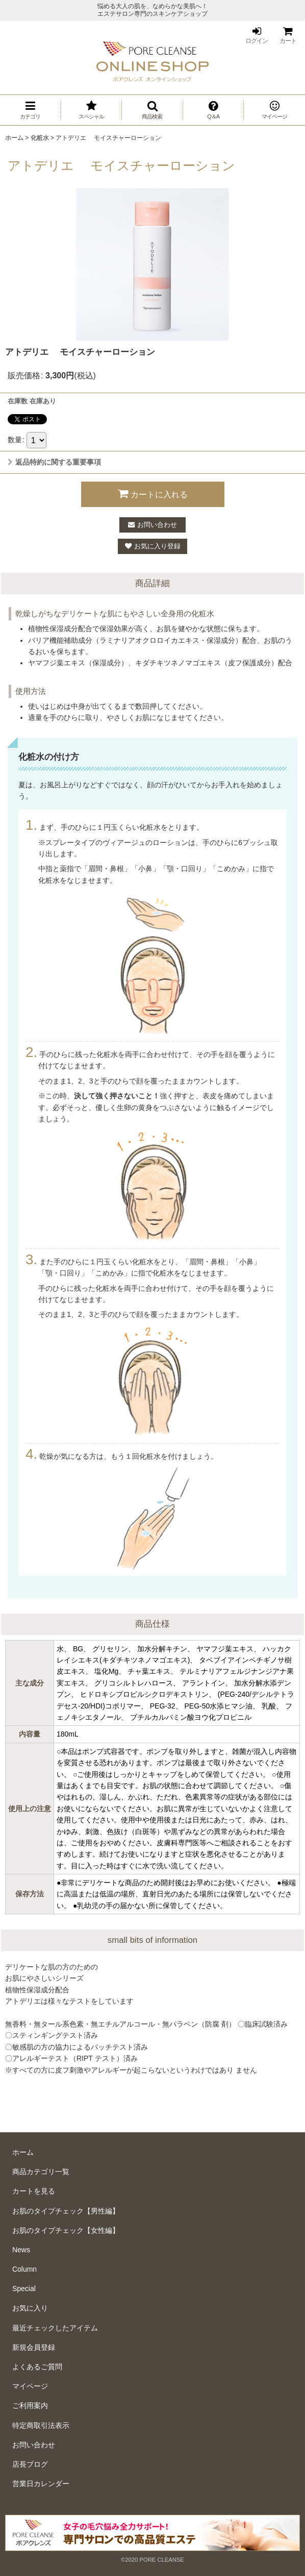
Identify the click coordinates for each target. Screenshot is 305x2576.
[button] (152, 110)
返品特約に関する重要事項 (54, 462)
